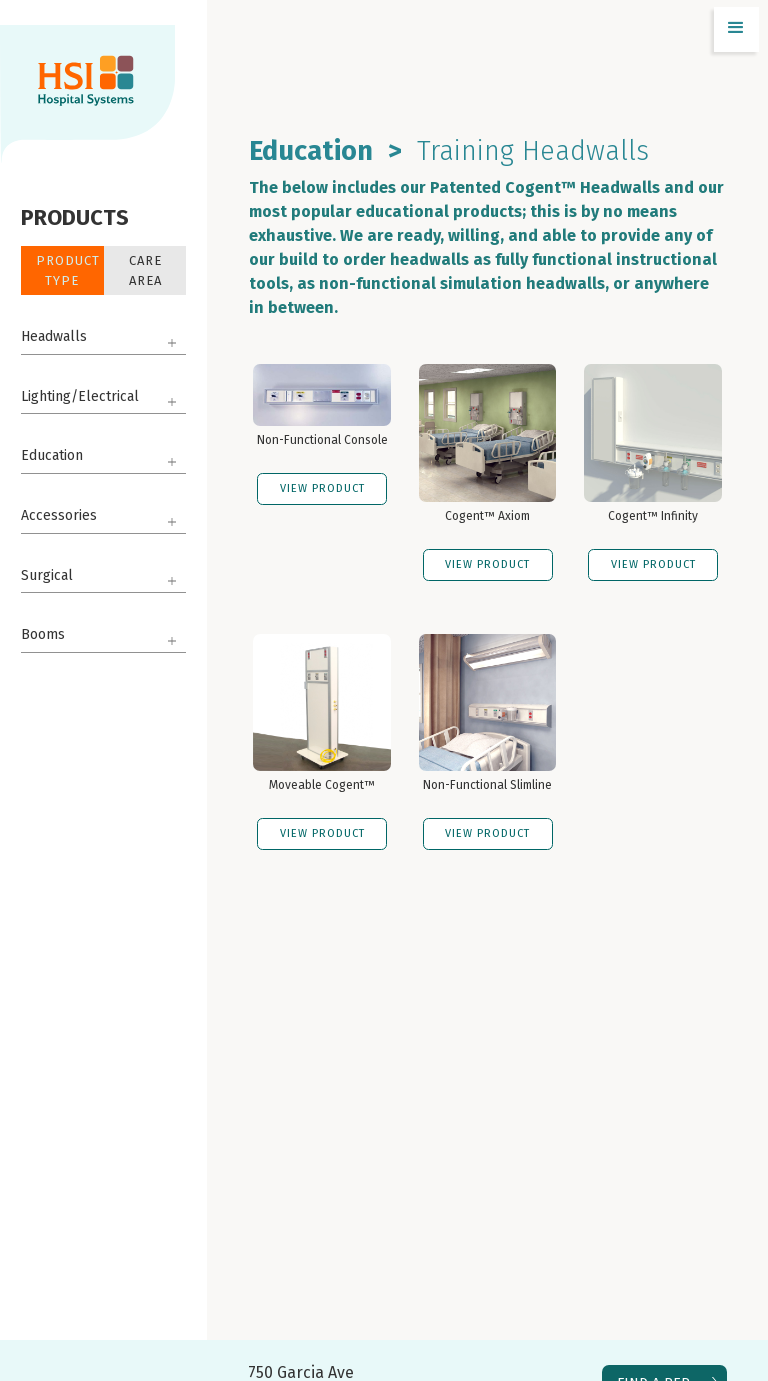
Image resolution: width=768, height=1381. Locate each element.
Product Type (68, 270)
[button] (736, 29)
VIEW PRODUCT (322, 488)
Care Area (145, 270)
